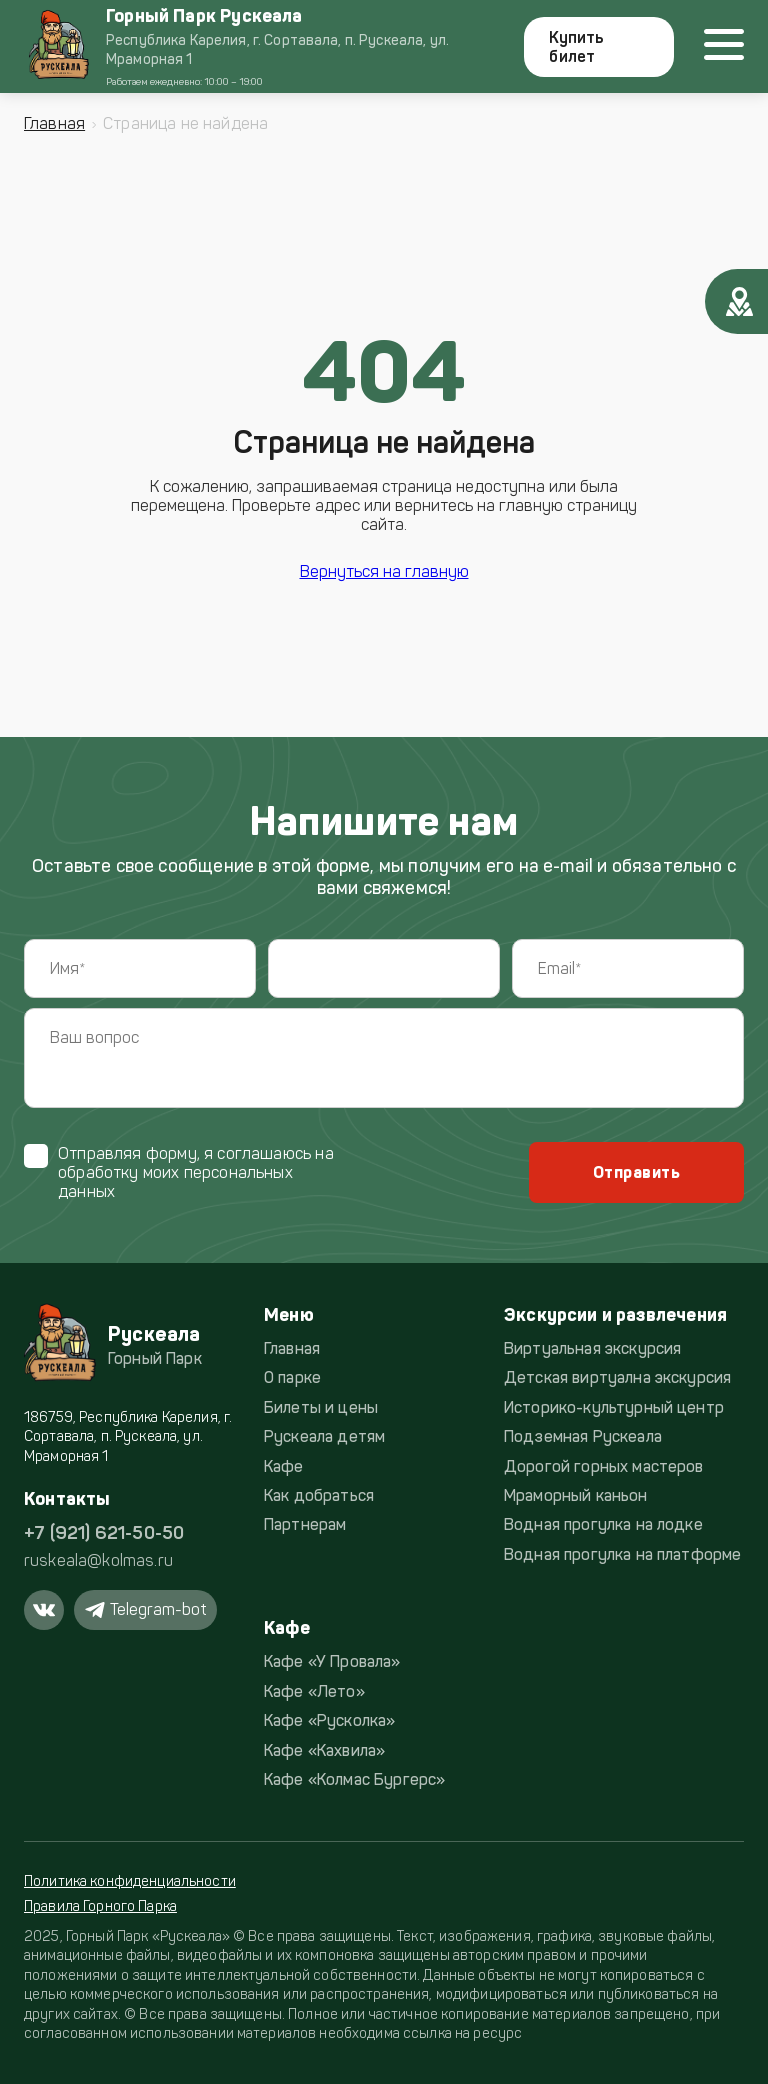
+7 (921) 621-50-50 (104, 1533)
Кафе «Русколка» (329, 1720)
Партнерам (305, 1524)
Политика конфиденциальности (130, 1881)
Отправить (636, 1172)
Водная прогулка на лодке (603, 1524)
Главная (54, 123)
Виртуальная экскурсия (592, 1348)
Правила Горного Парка (100, 1906)
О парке (292, 1377)
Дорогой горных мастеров (604, 1466)
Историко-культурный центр (614, 1407)
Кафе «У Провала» (332, 1661)
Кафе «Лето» (314, 1691)
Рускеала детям (324, 1436)
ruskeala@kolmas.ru (98, 1560)
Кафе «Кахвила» (324, 1750)
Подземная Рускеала (583, 1436)
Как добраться (319, 1495)
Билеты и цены (321, 1407)
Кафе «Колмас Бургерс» (354, 1779)
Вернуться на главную (384, 571)
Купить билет (576, 47)
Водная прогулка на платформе (622, 1554)
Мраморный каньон (576, 1495)
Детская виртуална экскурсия (617, 1377)
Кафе (284, 1466)
